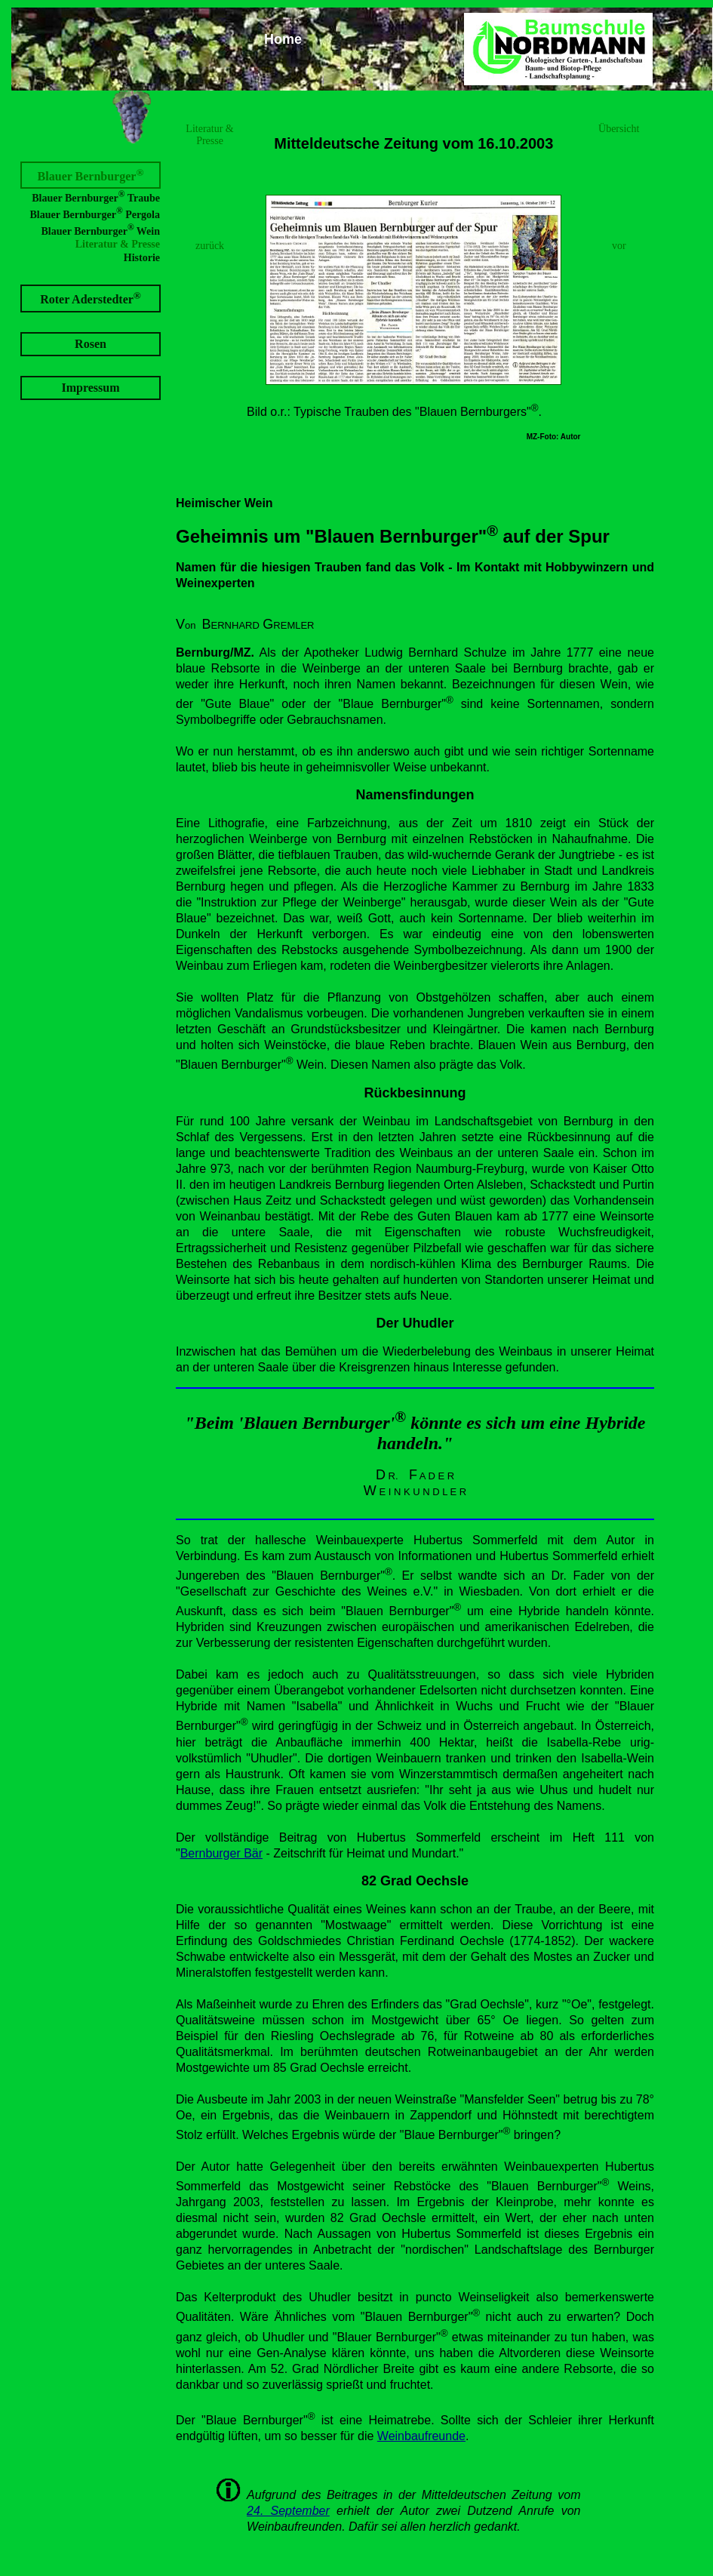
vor (619, 245)
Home (283, 39)
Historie (142, 257)
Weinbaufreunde (421, 2436)
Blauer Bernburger (91, 175)
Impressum (90, 387)
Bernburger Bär (221, 1853)
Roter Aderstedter (90, 298)
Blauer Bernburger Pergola (94, 213)
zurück (209, 245)
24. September (288, 2510)
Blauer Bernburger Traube (96, 196)
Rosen (90, 343)
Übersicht (618, 128)
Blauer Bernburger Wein (100, 230)
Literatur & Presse (117, 244)
